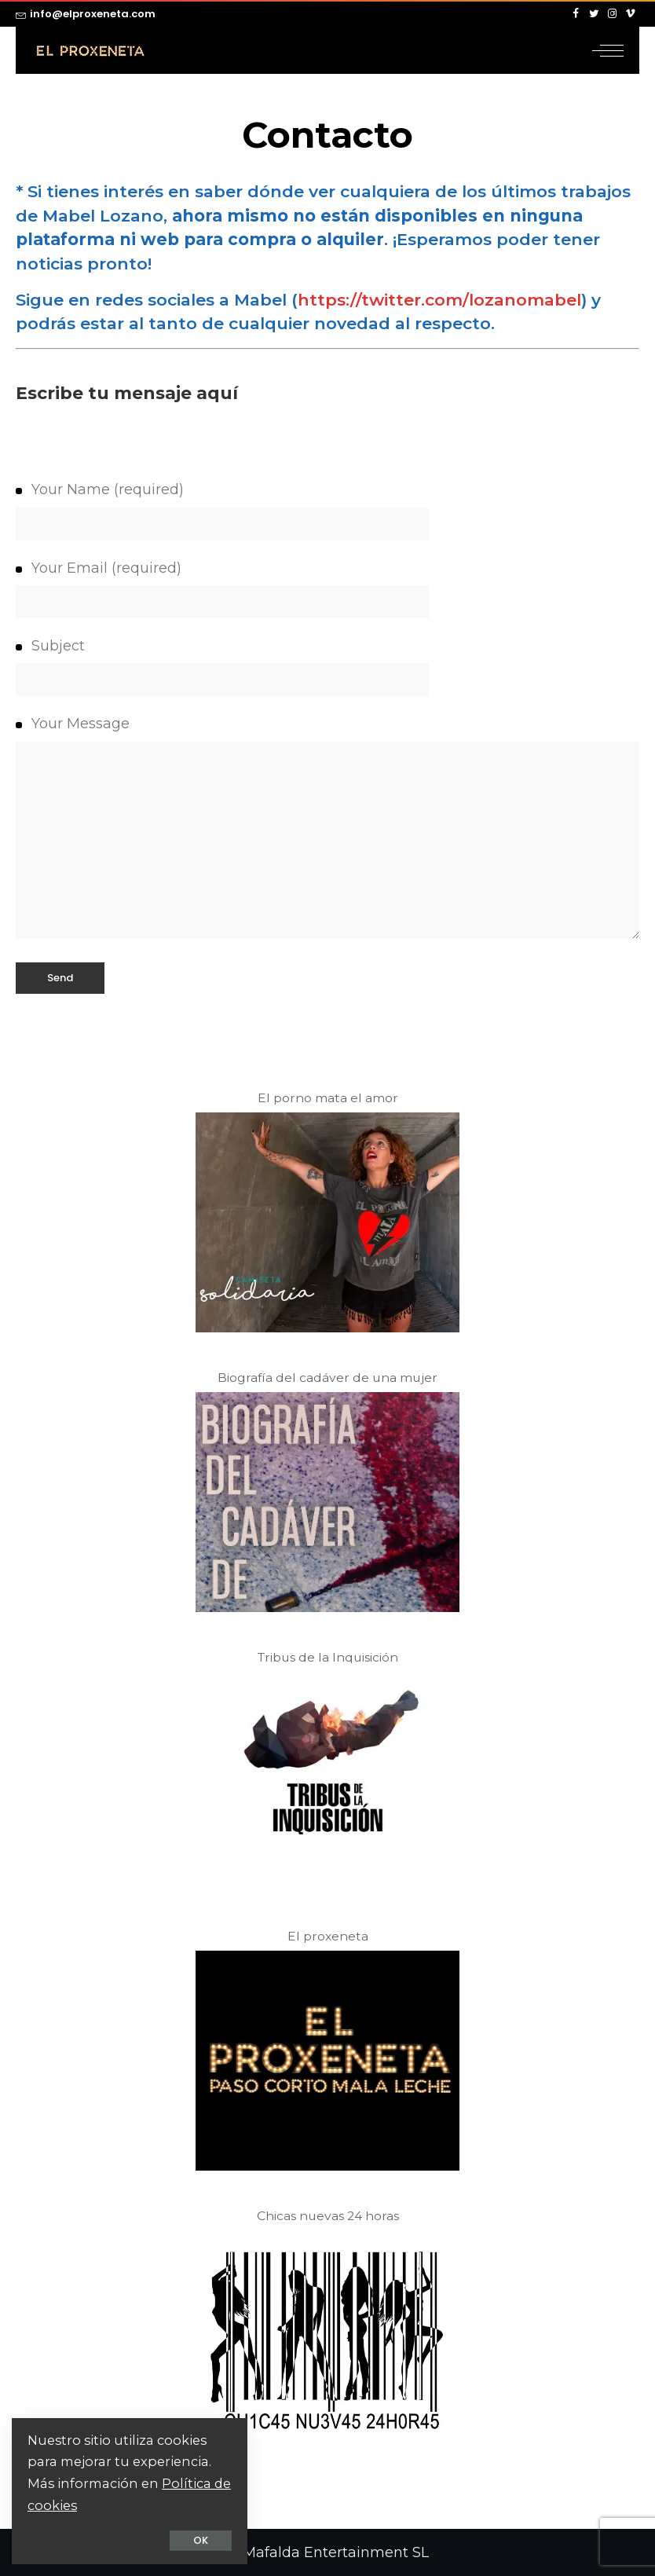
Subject (327, 666)
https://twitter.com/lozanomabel (439, 300)
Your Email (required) (327, 588)
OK (200, 2540)
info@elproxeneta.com (86, 13)
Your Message (327, 826)
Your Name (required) (327, 510)
